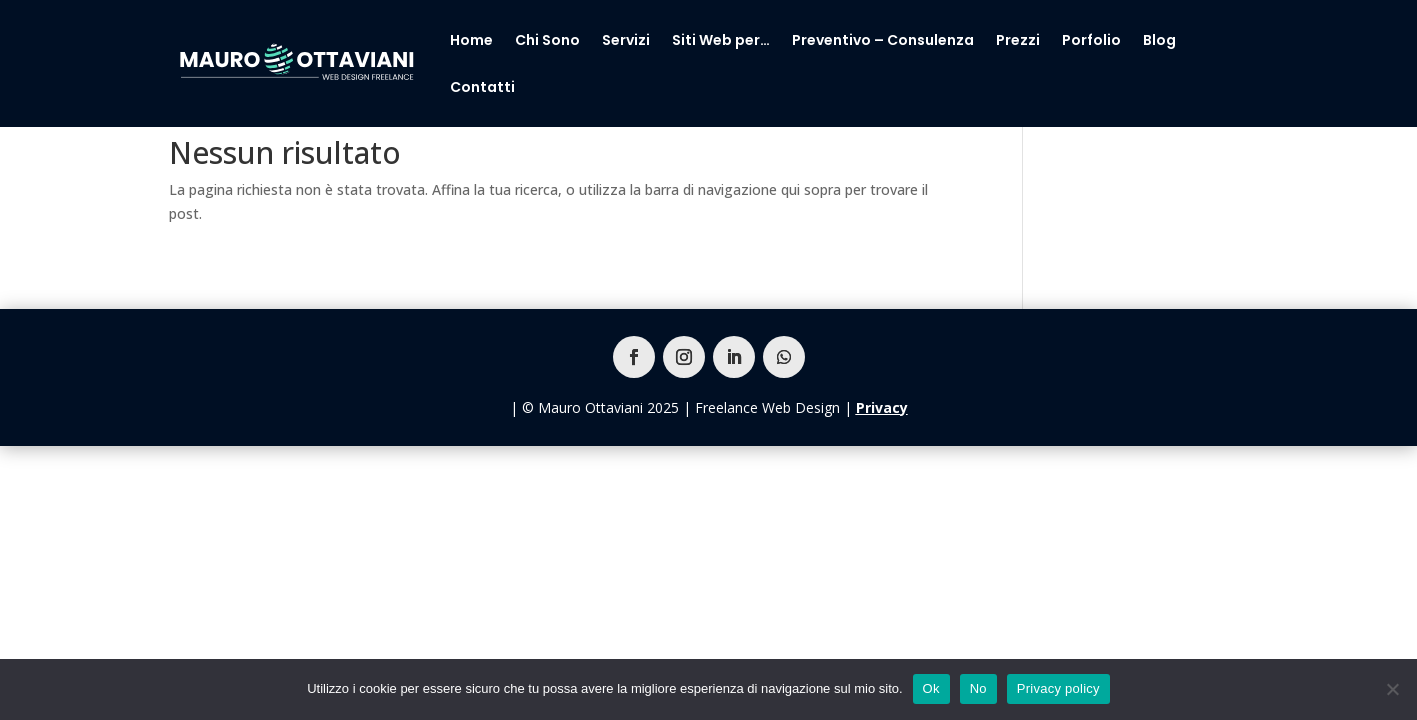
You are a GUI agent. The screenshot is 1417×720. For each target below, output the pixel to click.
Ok (931, 688)
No (978, 688)
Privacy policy (1058, 688)
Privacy (882, 407)
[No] (1392, 689)
